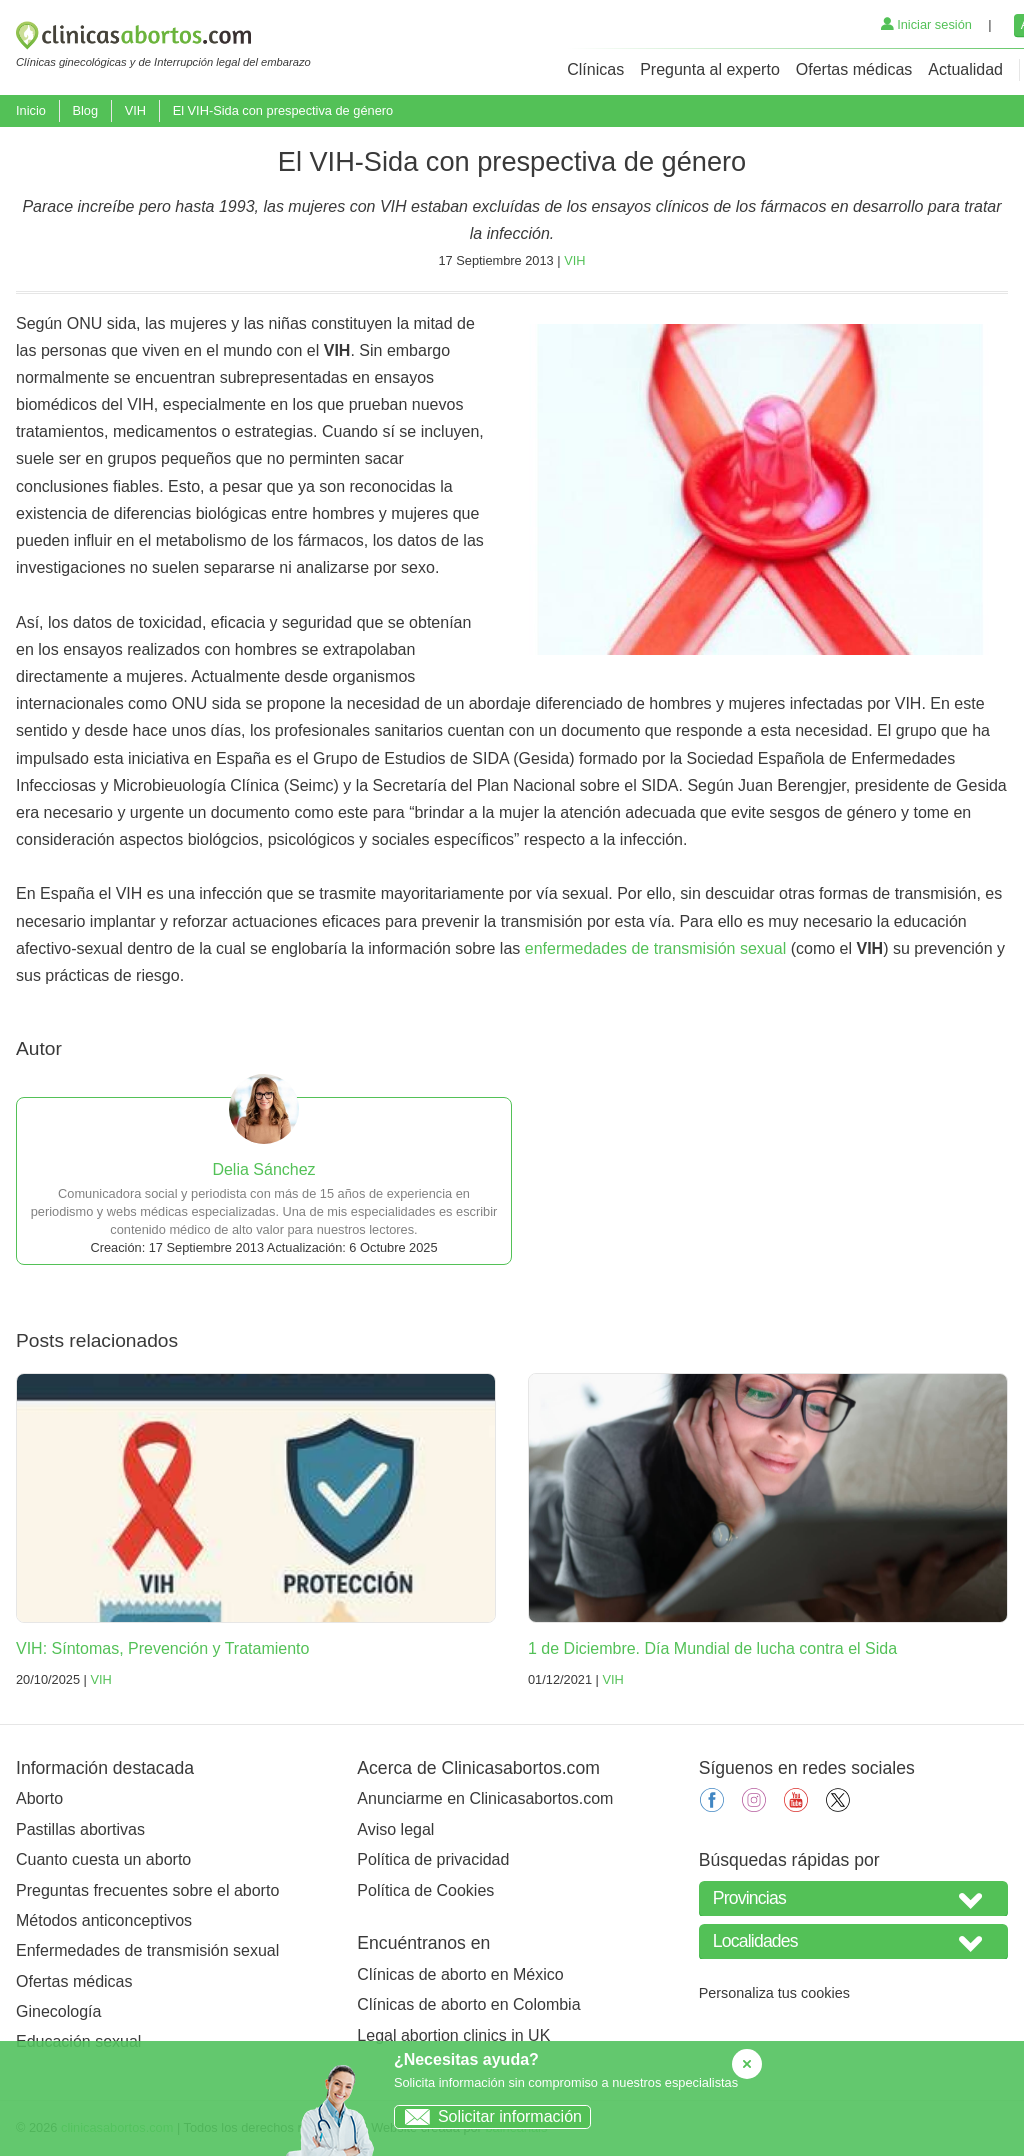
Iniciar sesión (926, 24)
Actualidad (965, 69)
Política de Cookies (425, 1890)
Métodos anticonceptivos (104, 1920)
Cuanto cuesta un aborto (103, 1859)
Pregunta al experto (710, 69)
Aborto (39, 1798)
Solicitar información (488, 2116)
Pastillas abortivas (80, 1829)
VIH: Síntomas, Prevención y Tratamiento (162, 1648)
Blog (85, 110)
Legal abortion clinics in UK (453, 2035)
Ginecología (58, 2011)
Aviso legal (395, 1829)
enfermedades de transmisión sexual (655, 948)
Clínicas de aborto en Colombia (468, 2004)
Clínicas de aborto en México (460, 1974)
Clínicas (595, 69)
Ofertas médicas (854, 69)
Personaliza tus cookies (774, 1993)
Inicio (31, 110)
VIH (135, 110)
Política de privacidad (433, 1859)
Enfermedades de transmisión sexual (147, 1950)
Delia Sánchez (263, 1169)
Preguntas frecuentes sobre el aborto (147, 1890)
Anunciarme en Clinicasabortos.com (485, 1798)
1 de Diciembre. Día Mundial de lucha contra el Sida (712, 1648)
